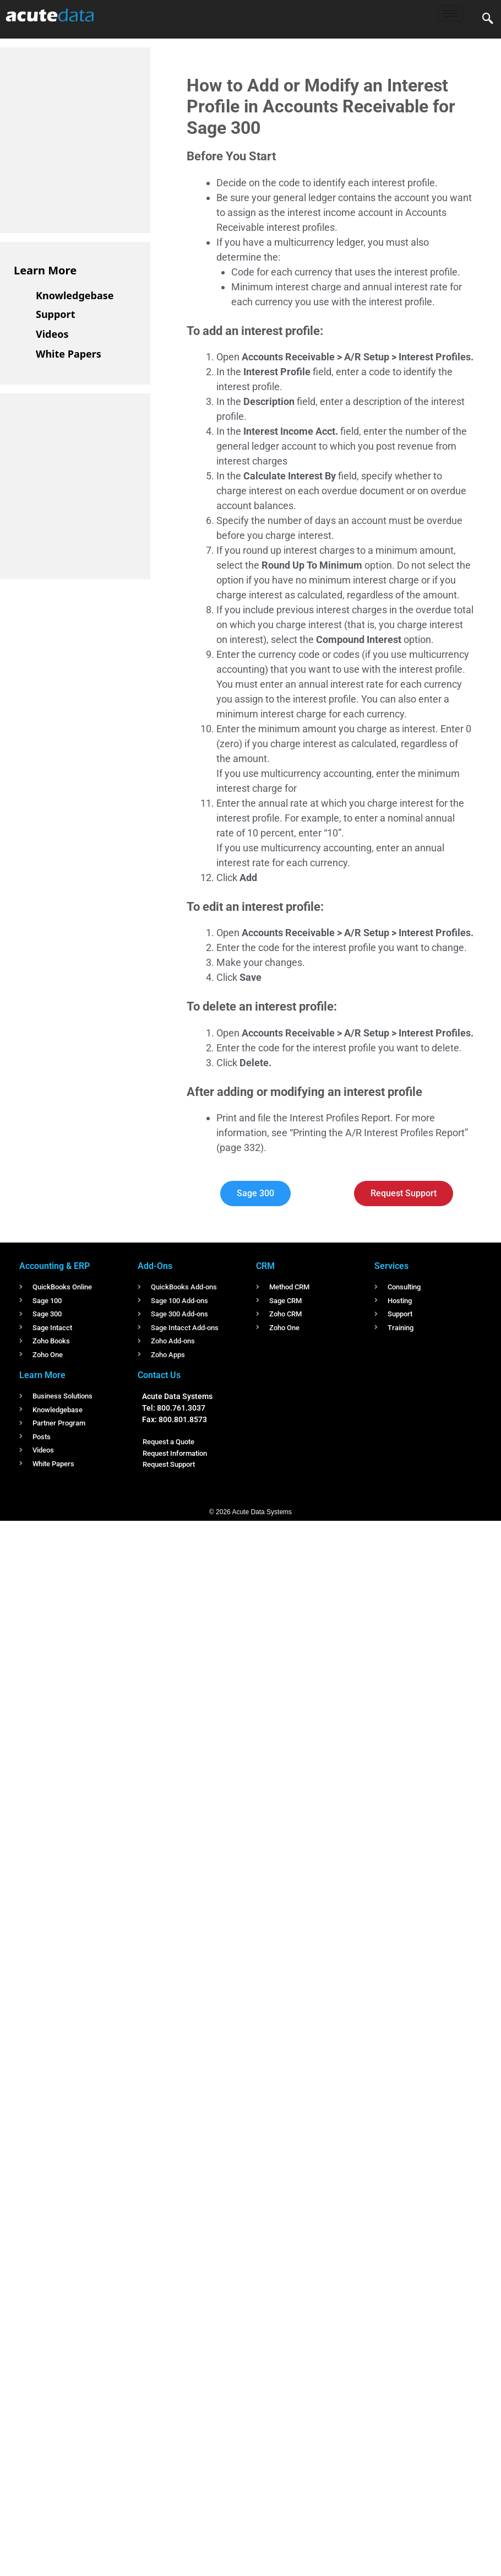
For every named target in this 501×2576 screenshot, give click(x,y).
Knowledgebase (75, 295)
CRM (265, 1266)
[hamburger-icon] (450, 13)
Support (55, 314)
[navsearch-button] (488, 19)
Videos (52, 334)
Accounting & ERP (54, 1266)
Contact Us (159, 1375)
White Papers (68, 353)
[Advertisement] (96, 138)
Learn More (45, 270)
